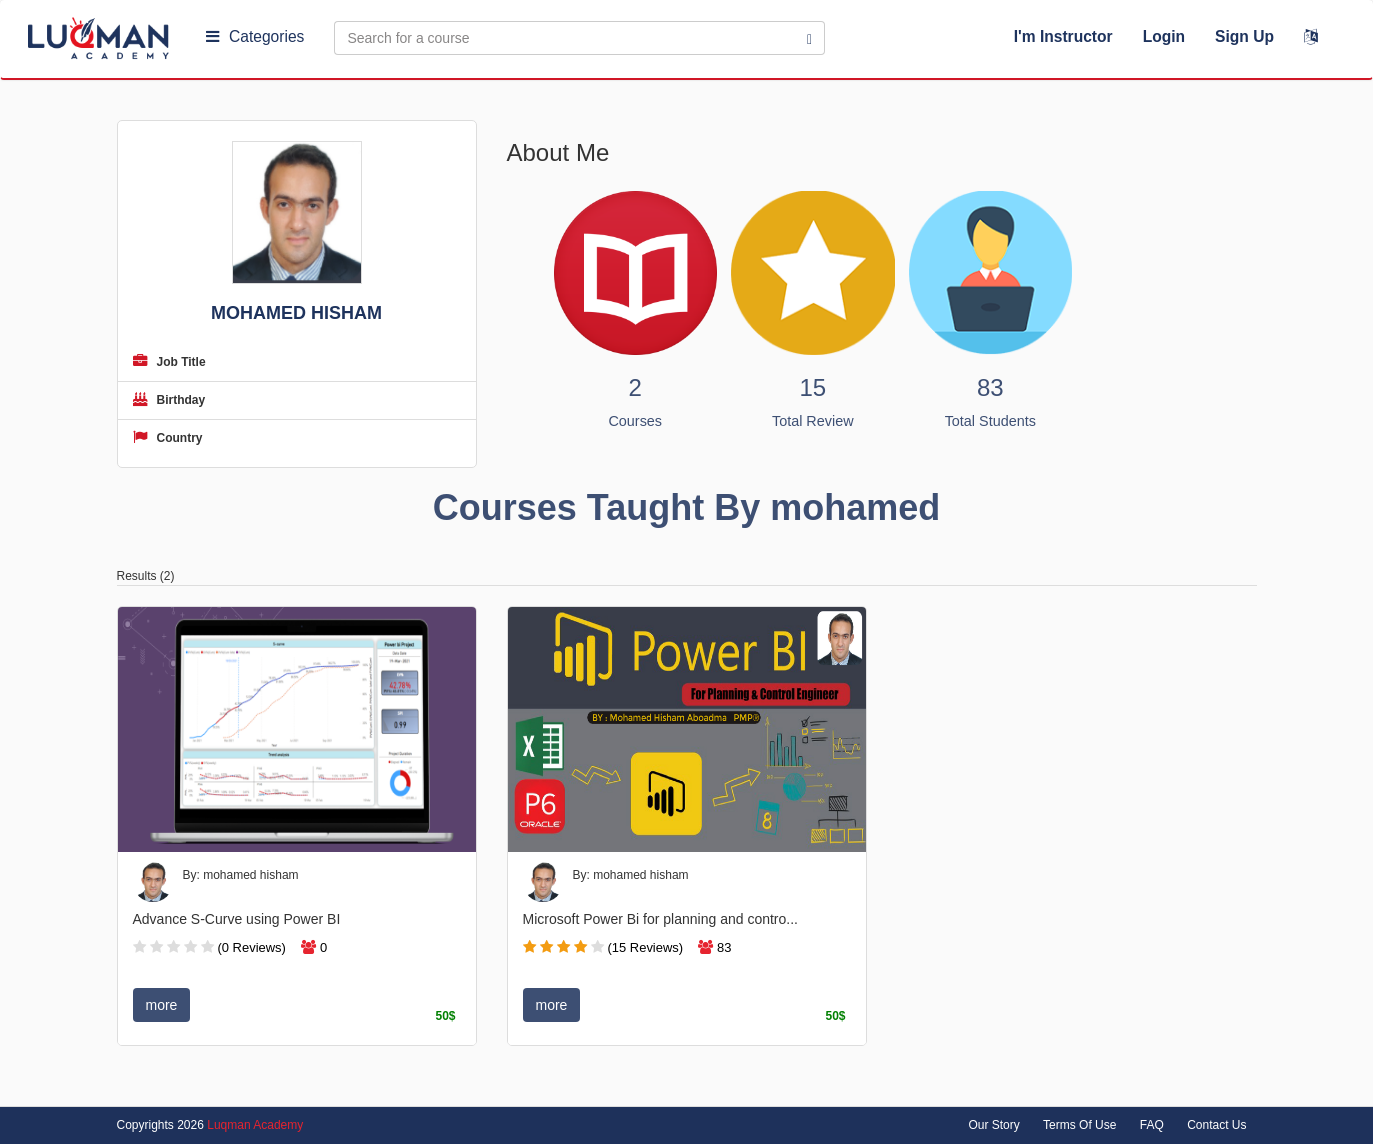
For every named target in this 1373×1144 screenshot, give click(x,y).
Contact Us (1216, 1125)
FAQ (1152, 1125)
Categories (255, 36)
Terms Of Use (1079, 1125)
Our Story (993, 1125)
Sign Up (1244, 36)
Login (1164, 36)
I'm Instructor (1063, 36)
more (162, 1005)
